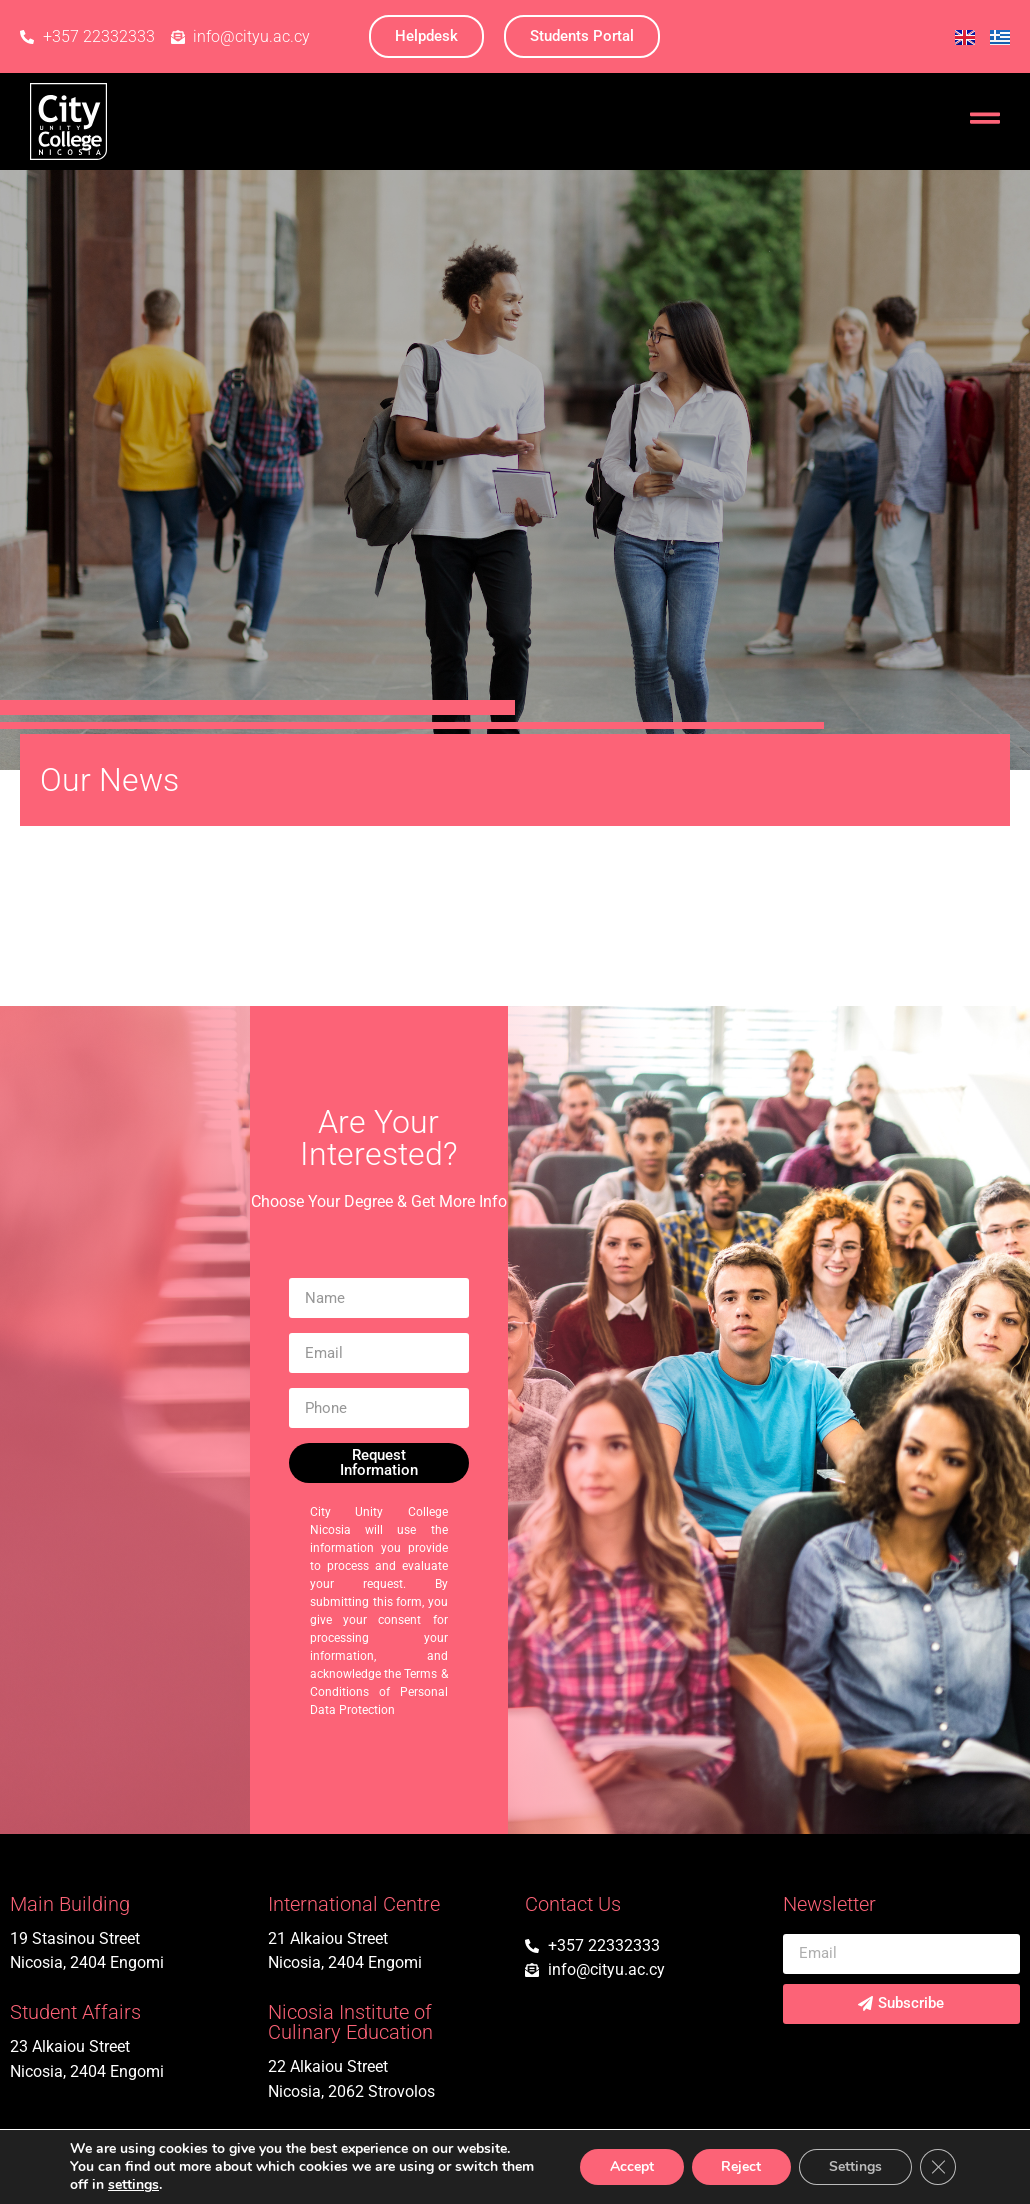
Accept (631, 2166)
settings (133, 2185)
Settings (855, 2166)
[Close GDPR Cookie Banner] (938, 2167)
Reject (741, 2166)
